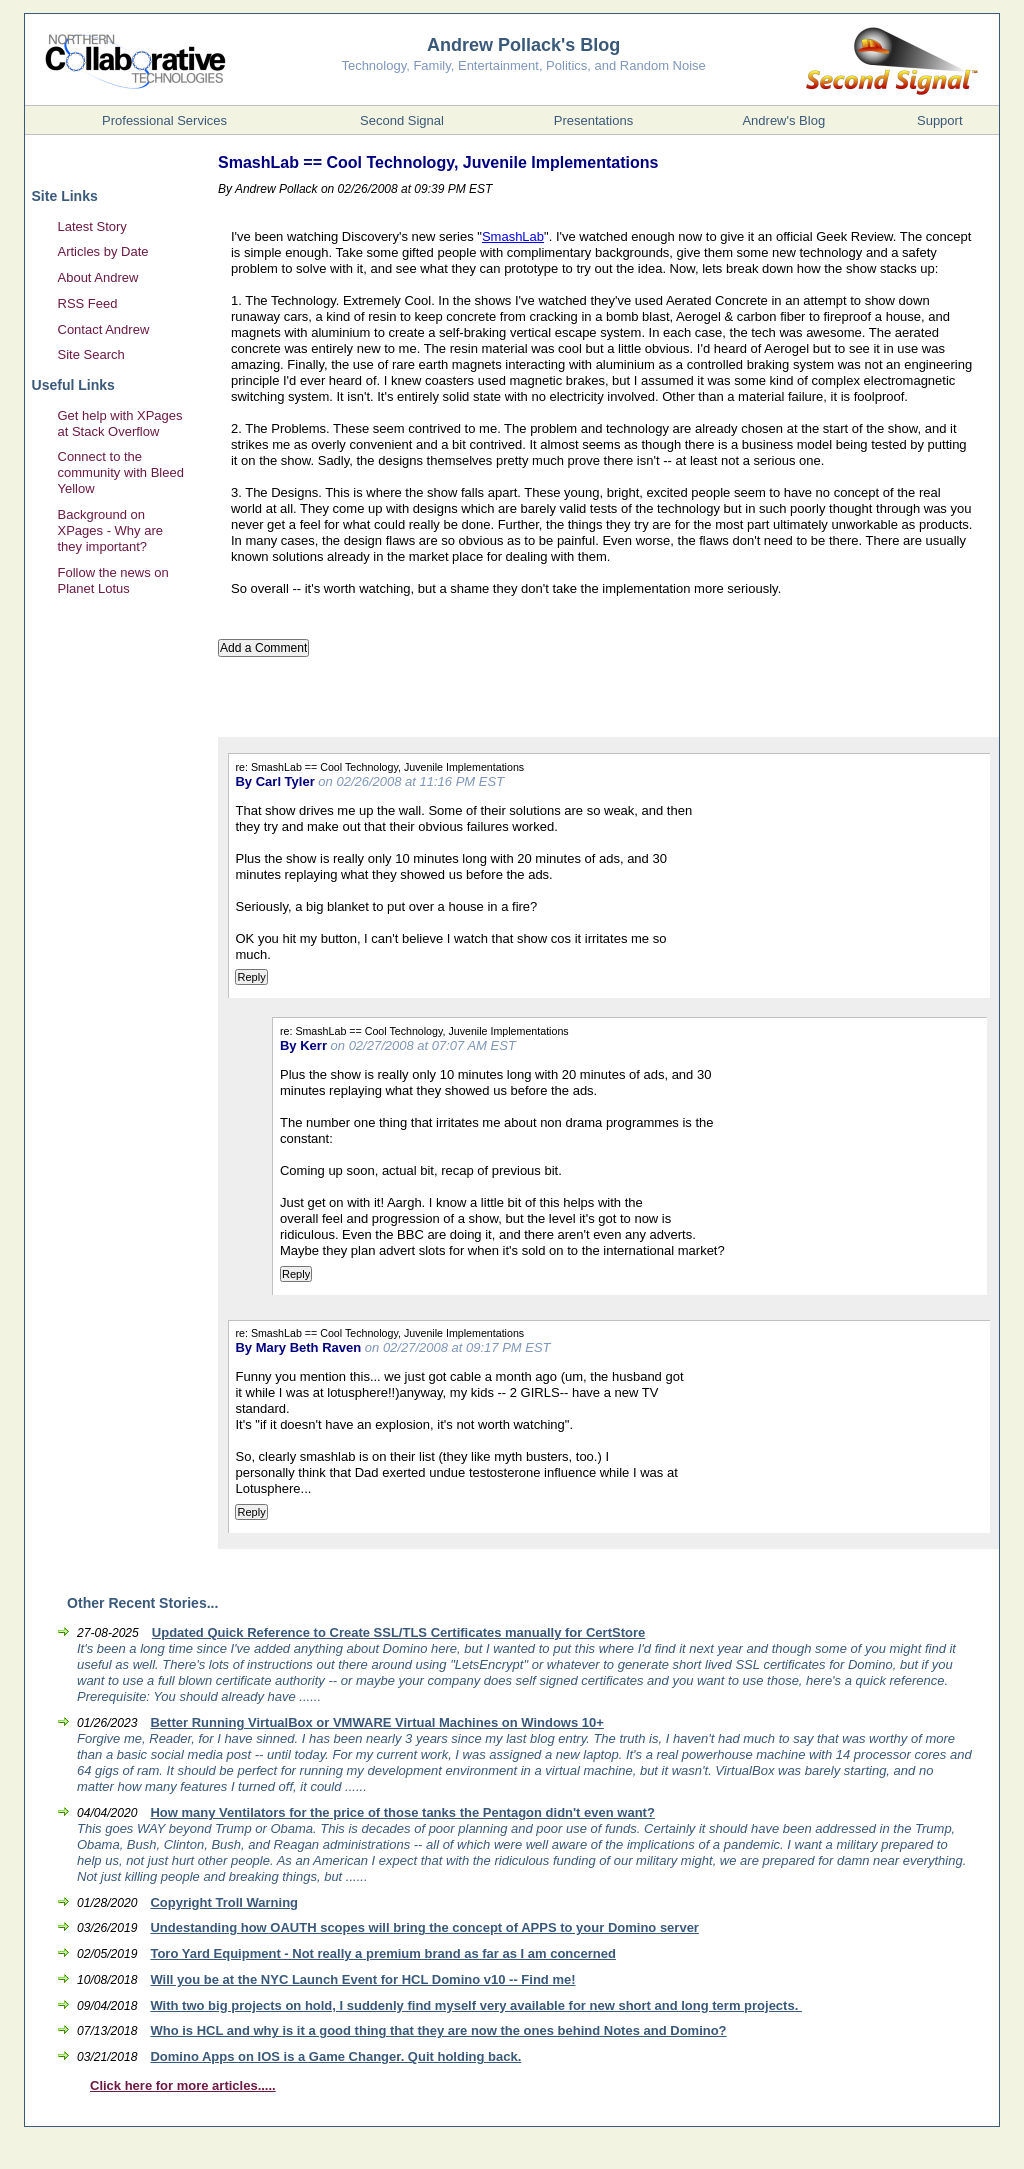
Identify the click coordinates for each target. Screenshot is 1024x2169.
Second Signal (402, 120)
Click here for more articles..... (183, 2085)
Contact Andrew (104, 329)
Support (940, 120)
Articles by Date (103, 251)
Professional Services (164, 120)
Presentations (594, 120)
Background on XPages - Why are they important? (111, 530)
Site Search (91, 354)
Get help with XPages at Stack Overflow (120, 423)
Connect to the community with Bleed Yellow (121, 472)
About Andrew (98, 277)
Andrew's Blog (783, 120)
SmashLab (513, 236)
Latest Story (92, 226)
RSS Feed (88, 303)
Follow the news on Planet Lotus (113, 580)
